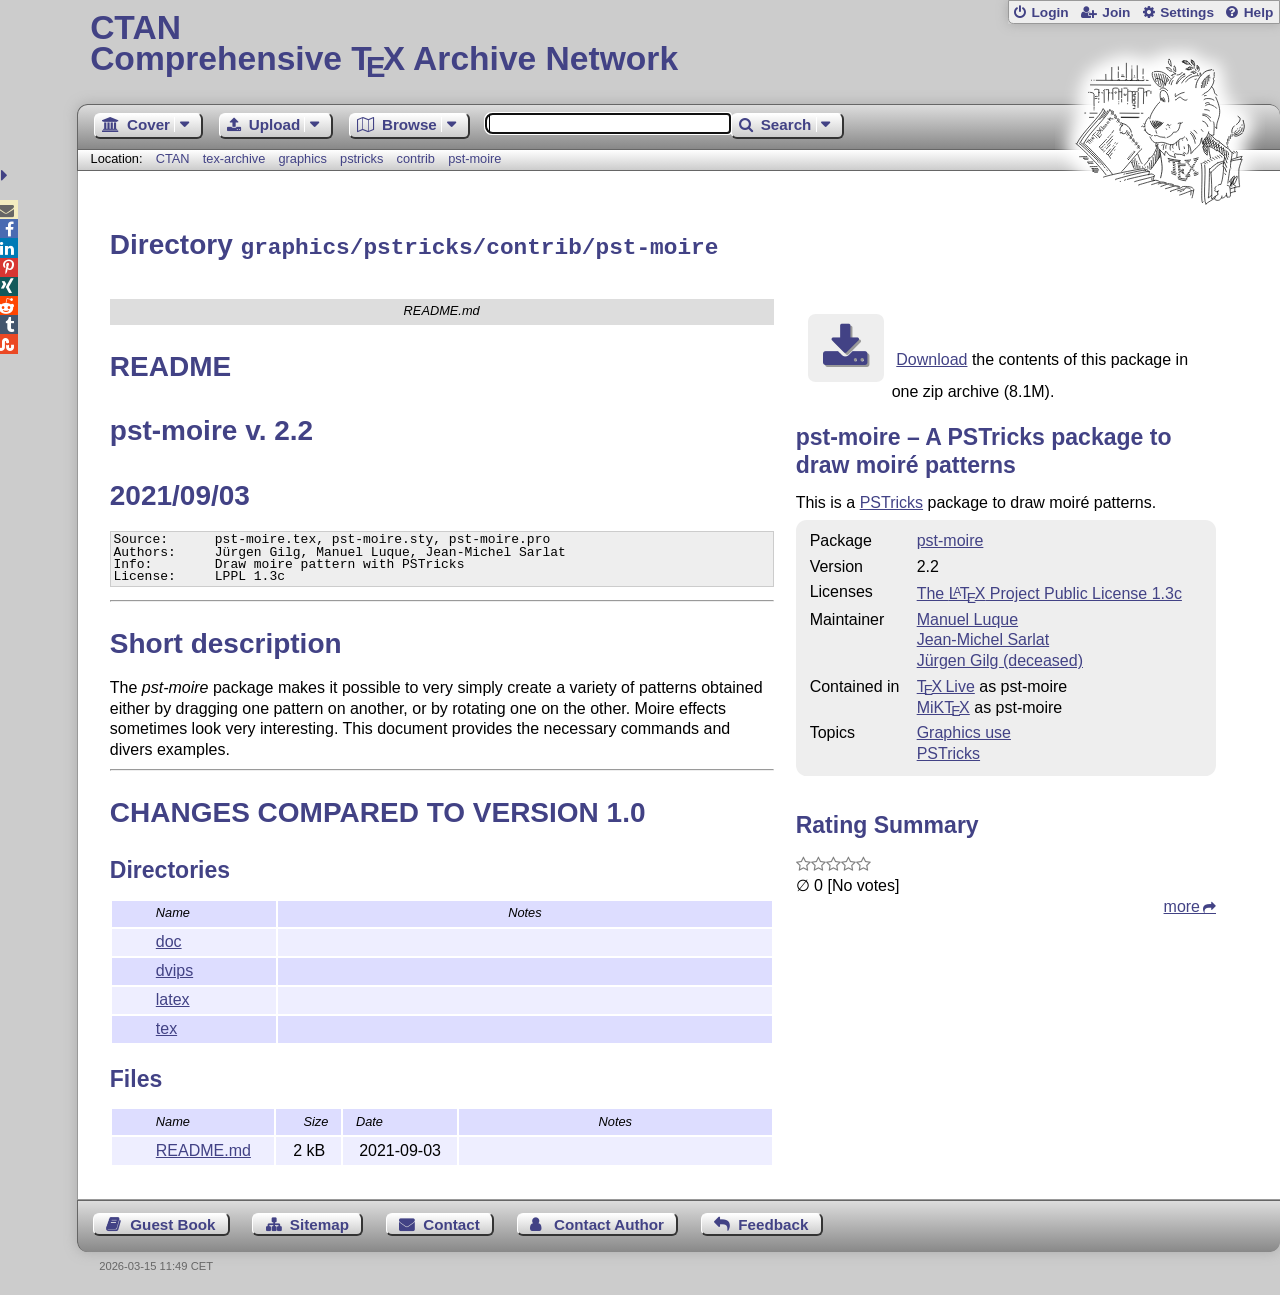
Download (931, 356)
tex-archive (234, 158)
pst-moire (474, 158)
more (1182, 903)
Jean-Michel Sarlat (983, 636)
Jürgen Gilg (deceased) (1000, 657)
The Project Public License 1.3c (1049, 590)
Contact (451, 1221)
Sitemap (319, 1221)
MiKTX (943, 704)
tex (166, 1025)
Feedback (773, 1221)
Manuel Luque (967, 616)
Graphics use (964, 729)
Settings (1187, 12)
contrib (416, 158)
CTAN (173, 158)
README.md (203, 1147)
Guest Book (172, 1221)
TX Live (946, 683)
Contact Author (609, 1221)
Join (1116, 12)
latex (173, 996)
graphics (302, 158)
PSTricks (891, 499)
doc (169, 938)
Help (1259, 12)
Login (1049, 12)
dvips (174, 967)
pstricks (361, 158)
